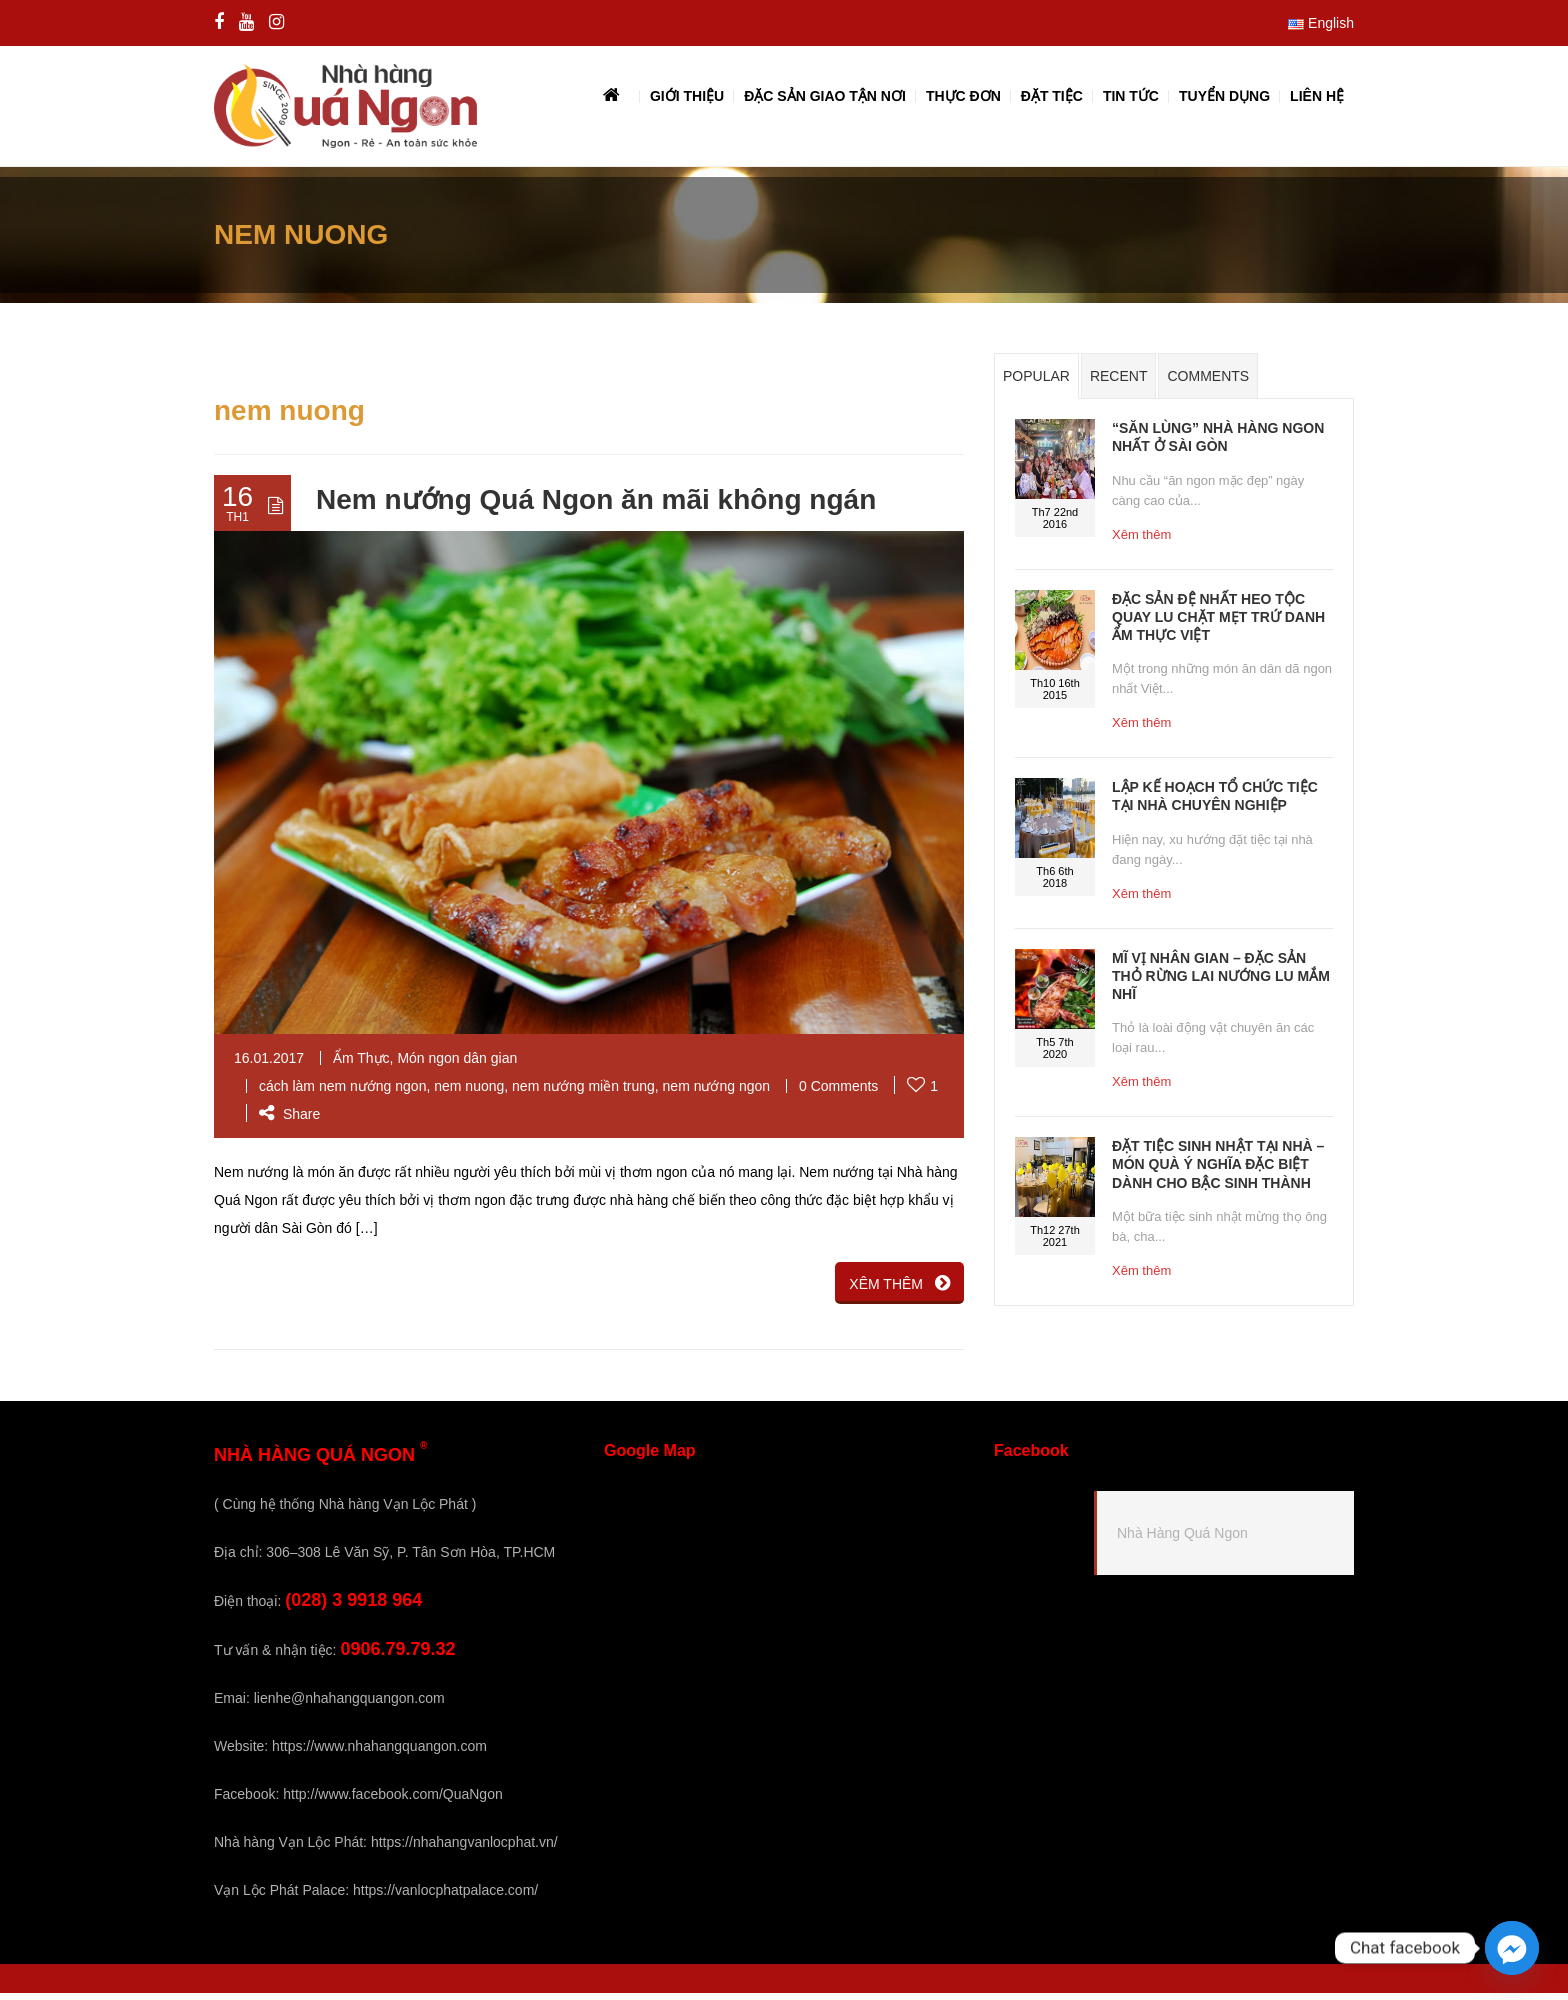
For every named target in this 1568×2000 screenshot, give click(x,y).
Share (289, 1121)
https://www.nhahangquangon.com (379, 1753)
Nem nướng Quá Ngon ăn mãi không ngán (596, 507)
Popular (1036, 384)
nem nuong (469, 1093)
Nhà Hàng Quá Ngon (1182, 1541)
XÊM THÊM (899, 1290)
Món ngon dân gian (457, 1065)
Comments (1208, 384)
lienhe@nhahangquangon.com (349, 1705)
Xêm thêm (1141, 541)
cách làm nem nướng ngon (342, 1093)
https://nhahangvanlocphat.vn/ (464, 1849)
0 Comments (838, 1093)
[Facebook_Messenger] (1512, 1948)
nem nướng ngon (717, 1093)
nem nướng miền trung (583, 1093)
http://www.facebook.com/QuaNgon (392, 1801)
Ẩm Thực (361, 1065)
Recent (1119, 384)
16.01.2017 (269, 1065)
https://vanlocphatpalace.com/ (445, 1897)
